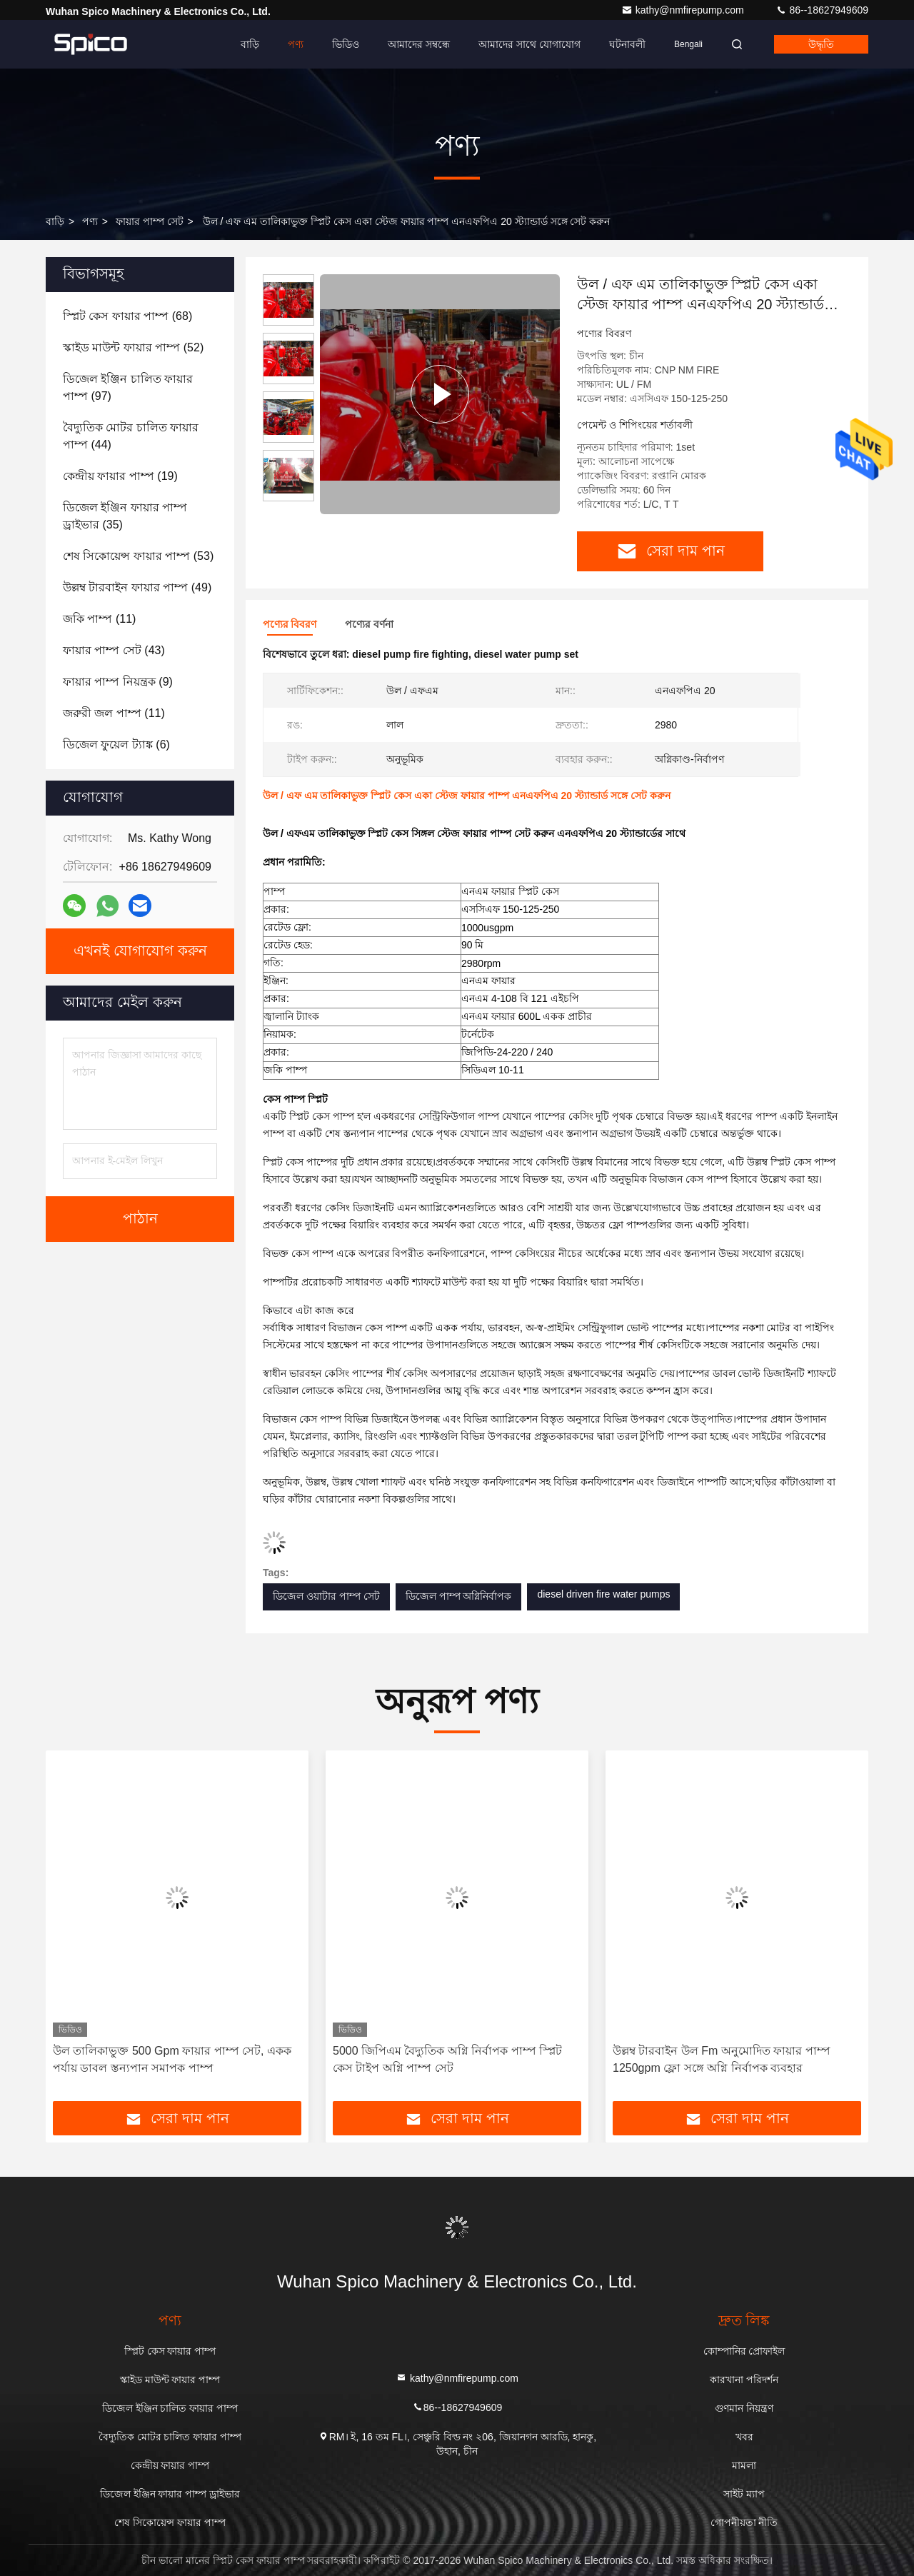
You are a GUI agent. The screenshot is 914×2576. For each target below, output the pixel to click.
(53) (138, 556)
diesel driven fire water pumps (603, 1594)
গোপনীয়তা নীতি (744, 2522)
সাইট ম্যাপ (744, 2494)
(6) (116, 744)
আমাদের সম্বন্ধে (419, 44)
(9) (118, 682)
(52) (133, 347)
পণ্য (295, 44)
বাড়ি (250, 44)
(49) (137, 587)
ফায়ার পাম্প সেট (150, 221)
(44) (131, 436)
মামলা (744, 2465)
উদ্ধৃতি (821, 44)
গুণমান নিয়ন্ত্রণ (744, 2408)
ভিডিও (345, 44)
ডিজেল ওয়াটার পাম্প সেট (326, 1596)
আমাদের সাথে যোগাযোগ (529, 44)
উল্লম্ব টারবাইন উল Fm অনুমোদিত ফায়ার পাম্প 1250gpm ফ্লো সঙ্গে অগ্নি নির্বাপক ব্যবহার (721, 2059)
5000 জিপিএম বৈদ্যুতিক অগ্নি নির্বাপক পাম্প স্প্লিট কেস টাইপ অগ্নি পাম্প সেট (447, 2059)
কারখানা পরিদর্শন (744, 2379)
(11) (99, 619)
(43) (114, 650)
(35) (125, 516)
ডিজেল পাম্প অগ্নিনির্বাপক (459, 1596)
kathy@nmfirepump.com (684, 10)
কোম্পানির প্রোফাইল (744, 2351)
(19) (120, 476)
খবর (744, 2436)
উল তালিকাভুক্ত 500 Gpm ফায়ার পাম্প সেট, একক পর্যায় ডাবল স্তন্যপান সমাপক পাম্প (172, 2059)
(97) (128, 387)
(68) (127, 316)
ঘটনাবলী (627, 44)
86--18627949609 (821, 10)
